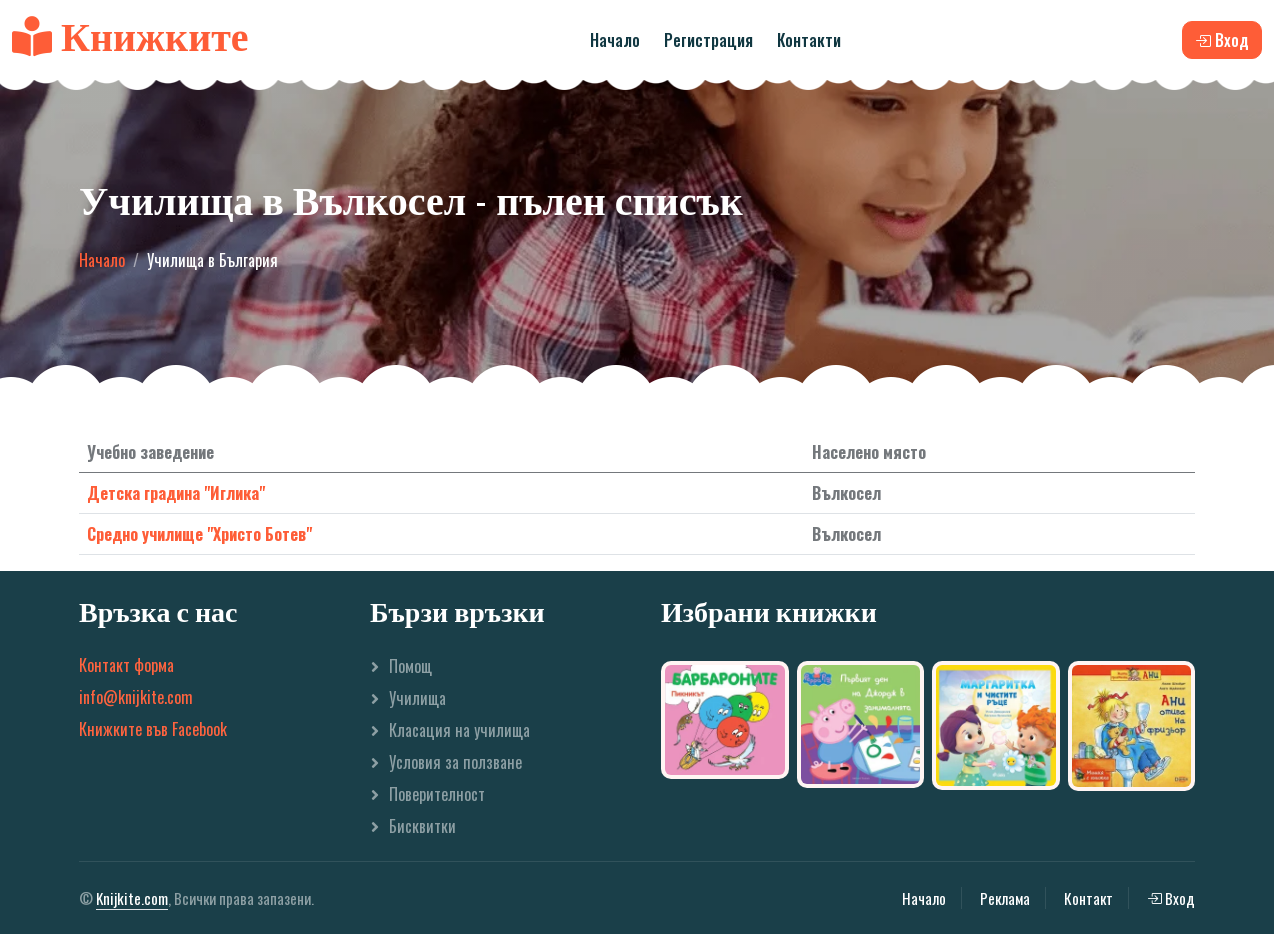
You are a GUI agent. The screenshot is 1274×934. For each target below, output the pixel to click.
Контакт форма (126, 665)
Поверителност (437, 794)
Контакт (1088, 898)
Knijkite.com (132, 898)
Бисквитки (422, 826)
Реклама (1005, 898)
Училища (417, 698)
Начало (615, 40)
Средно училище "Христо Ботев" (199, 534)
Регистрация (708, 40)
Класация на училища (459, 730)
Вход (1171, 898)
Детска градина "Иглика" (176, 493)
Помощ (410, 666)
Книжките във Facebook (153, 729)
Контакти (809, 40)
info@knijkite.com (136, 697)
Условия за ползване (455, 762)
